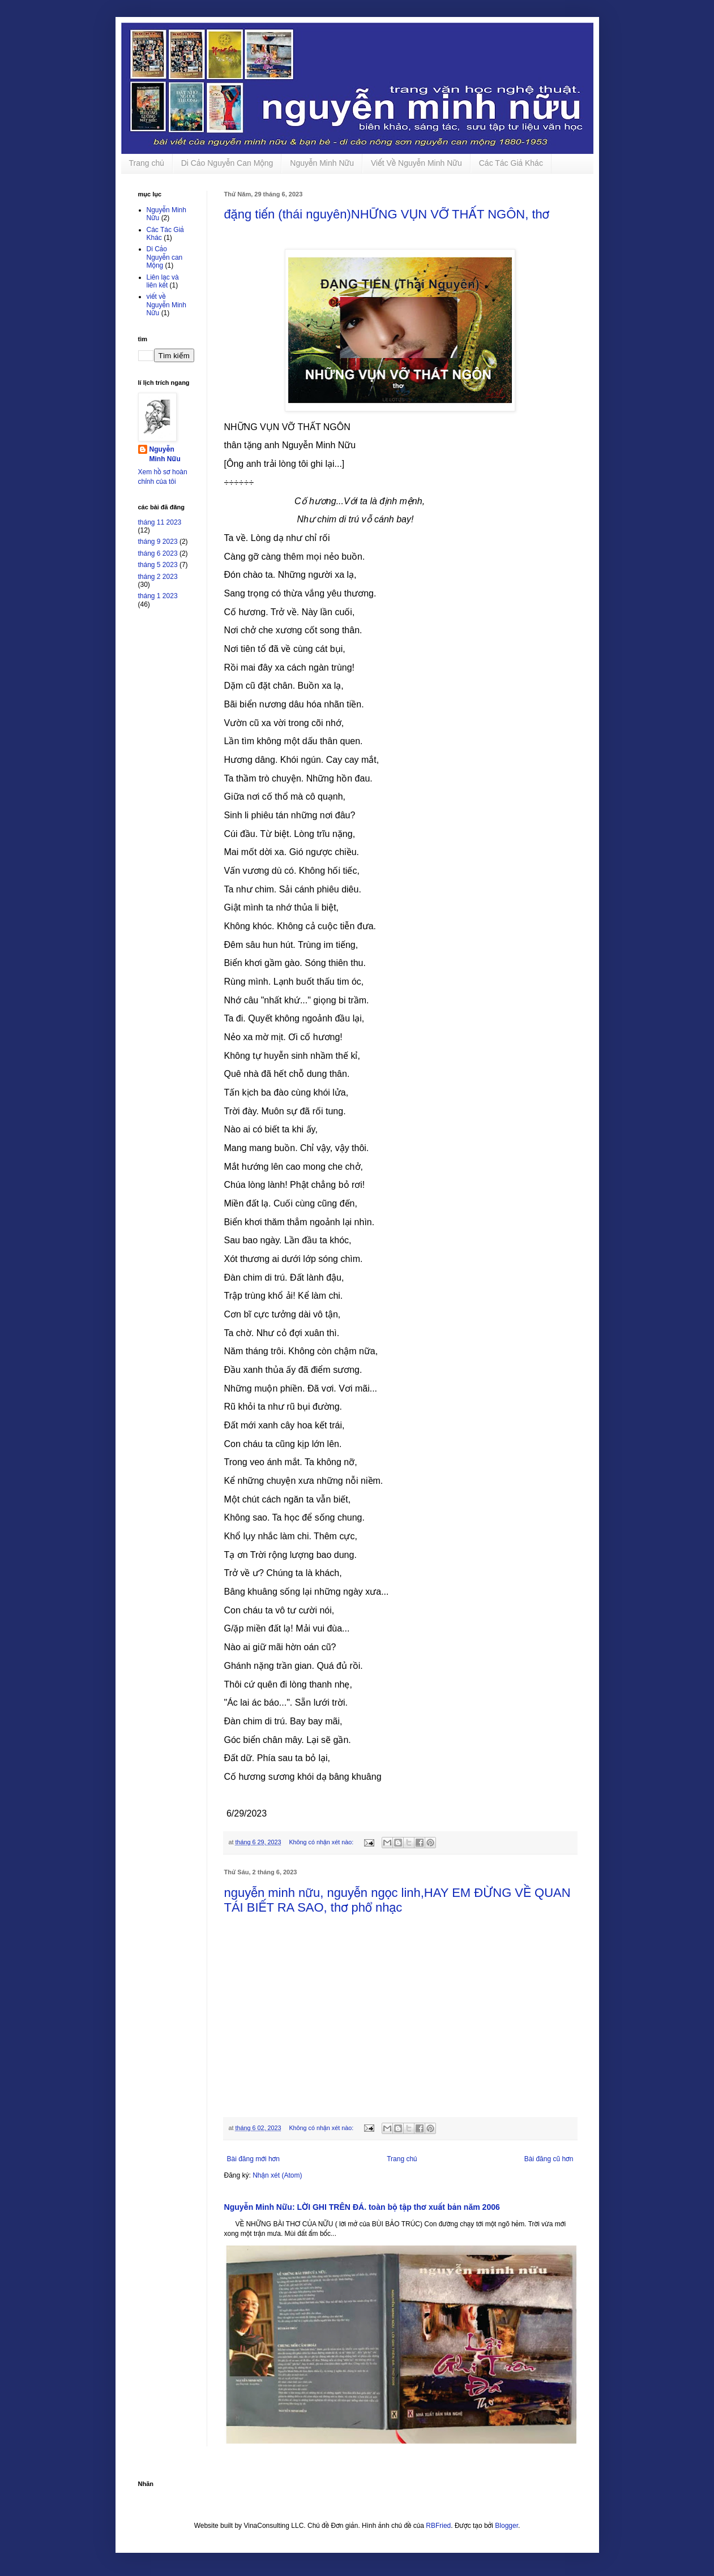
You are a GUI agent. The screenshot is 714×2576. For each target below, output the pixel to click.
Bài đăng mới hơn (253, 2159)
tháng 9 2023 (158, 542)
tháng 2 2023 (158, 577)
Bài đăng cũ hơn (549, 2159)
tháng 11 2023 (160, 522)
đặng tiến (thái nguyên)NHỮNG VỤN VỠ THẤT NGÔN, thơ (387, 214)
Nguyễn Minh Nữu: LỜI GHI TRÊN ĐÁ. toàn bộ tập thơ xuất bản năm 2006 (362, 2207)
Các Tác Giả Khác (511, 163)
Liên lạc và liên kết (163, 281)
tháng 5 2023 (158, 565)
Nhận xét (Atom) (277, 2175)
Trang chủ (146, 163)
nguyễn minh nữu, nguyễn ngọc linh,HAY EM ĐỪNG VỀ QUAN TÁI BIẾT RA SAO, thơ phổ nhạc (397, 1900)
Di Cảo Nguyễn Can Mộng (227, 163)
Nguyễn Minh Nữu (322, 163)
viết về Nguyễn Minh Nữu (166, 305)
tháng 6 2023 (158, 553)
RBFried (438, 2526)
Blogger (506, 2526)
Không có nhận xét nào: (322, 1842)
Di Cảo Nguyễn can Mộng (165, 257)
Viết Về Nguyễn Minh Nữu (416, 163)
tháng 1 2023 (158, 596)
